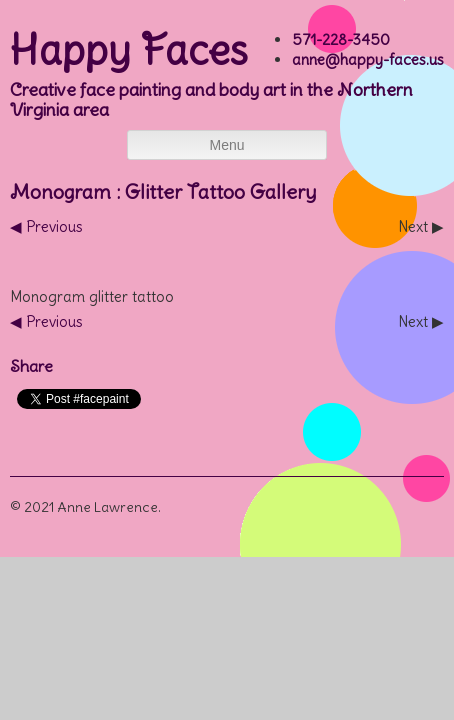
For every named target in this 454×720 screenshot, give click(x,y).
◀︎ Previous (46, 226)
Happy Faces (129, 50)
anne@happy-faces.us (368, 59)
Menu (226, 145)
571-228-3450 (341, 39)
